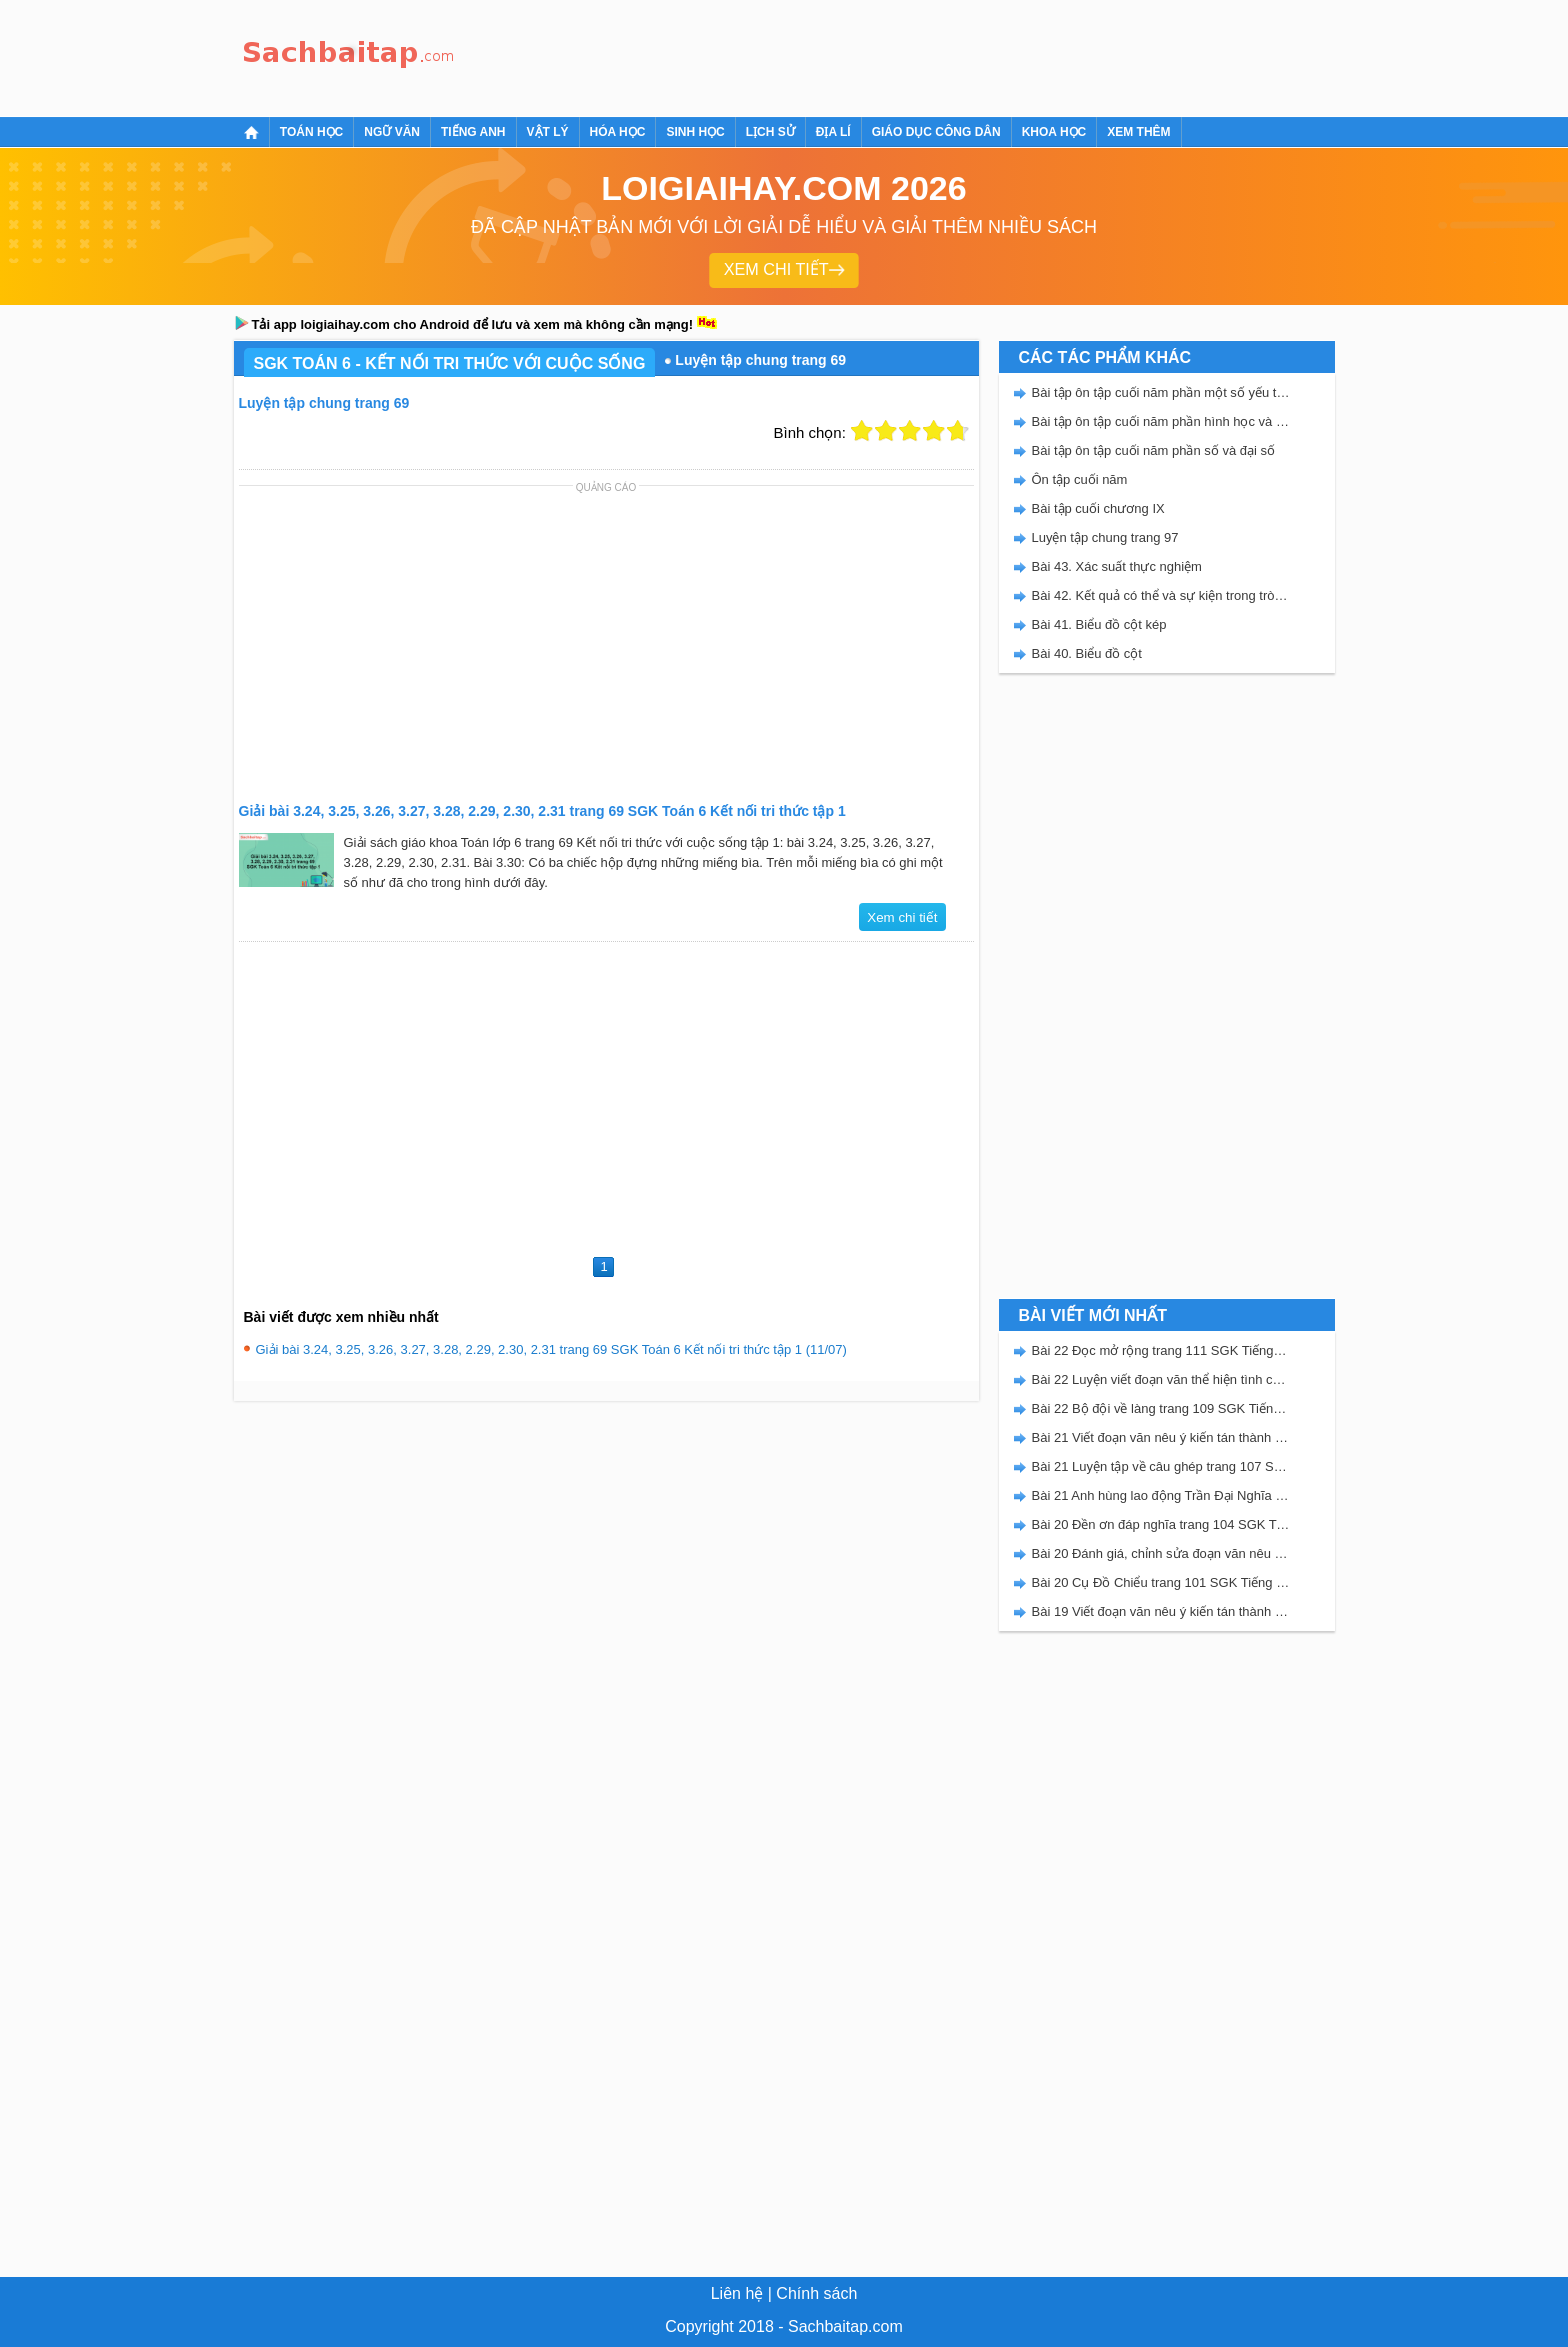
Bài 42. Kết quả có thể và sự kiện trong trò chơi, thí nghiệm (1161, 595)
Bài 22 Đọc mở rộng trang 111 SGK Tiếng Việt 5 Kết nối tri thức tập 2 (1161, 1350)
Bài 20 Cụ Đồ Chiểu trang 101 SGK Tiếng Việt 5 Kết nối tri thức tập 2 (1161, 1582)
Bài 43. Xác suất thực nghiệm (1117, 566)
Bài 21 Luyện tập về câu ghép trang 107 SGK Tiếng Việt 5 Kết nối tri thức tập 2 (1161, 1466)
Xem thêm (1138, 132)
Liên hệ (737, 2293)
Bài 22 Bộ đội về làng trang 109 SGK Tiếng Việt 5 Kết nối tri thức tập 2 (1161, 1408)
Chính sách (816, 2293)
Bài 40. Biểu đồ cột (1087, 653)
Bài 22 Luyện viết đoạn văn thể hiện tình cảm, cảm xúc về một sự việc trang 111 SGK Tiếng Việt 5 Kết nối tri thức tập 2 (1161, 1379)
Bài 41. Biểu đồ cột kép (1099, 624)
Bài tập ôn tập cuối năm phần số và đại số (1154, 450)
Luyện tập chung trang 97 (1105, 537)
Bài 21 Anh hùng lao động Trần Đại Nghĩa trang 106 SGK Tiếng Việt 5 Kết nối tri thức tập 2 (1161, 1495)
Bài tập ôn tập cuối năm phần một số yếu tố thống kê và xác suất (1161, 392)
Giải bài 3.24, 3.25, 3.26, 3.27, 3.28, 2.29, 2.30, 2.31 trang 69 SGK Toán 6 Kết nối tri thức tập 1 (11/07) (551, 1349)
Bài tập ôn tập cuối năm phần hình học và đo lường (1161, 421)
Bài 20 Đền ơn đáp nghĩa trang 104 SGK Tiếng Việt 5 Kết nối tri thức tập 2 (1161, 1524)
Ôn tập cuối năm (1080, 479)
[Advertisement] (828, 55)
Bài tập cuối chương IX (1098, 508)
